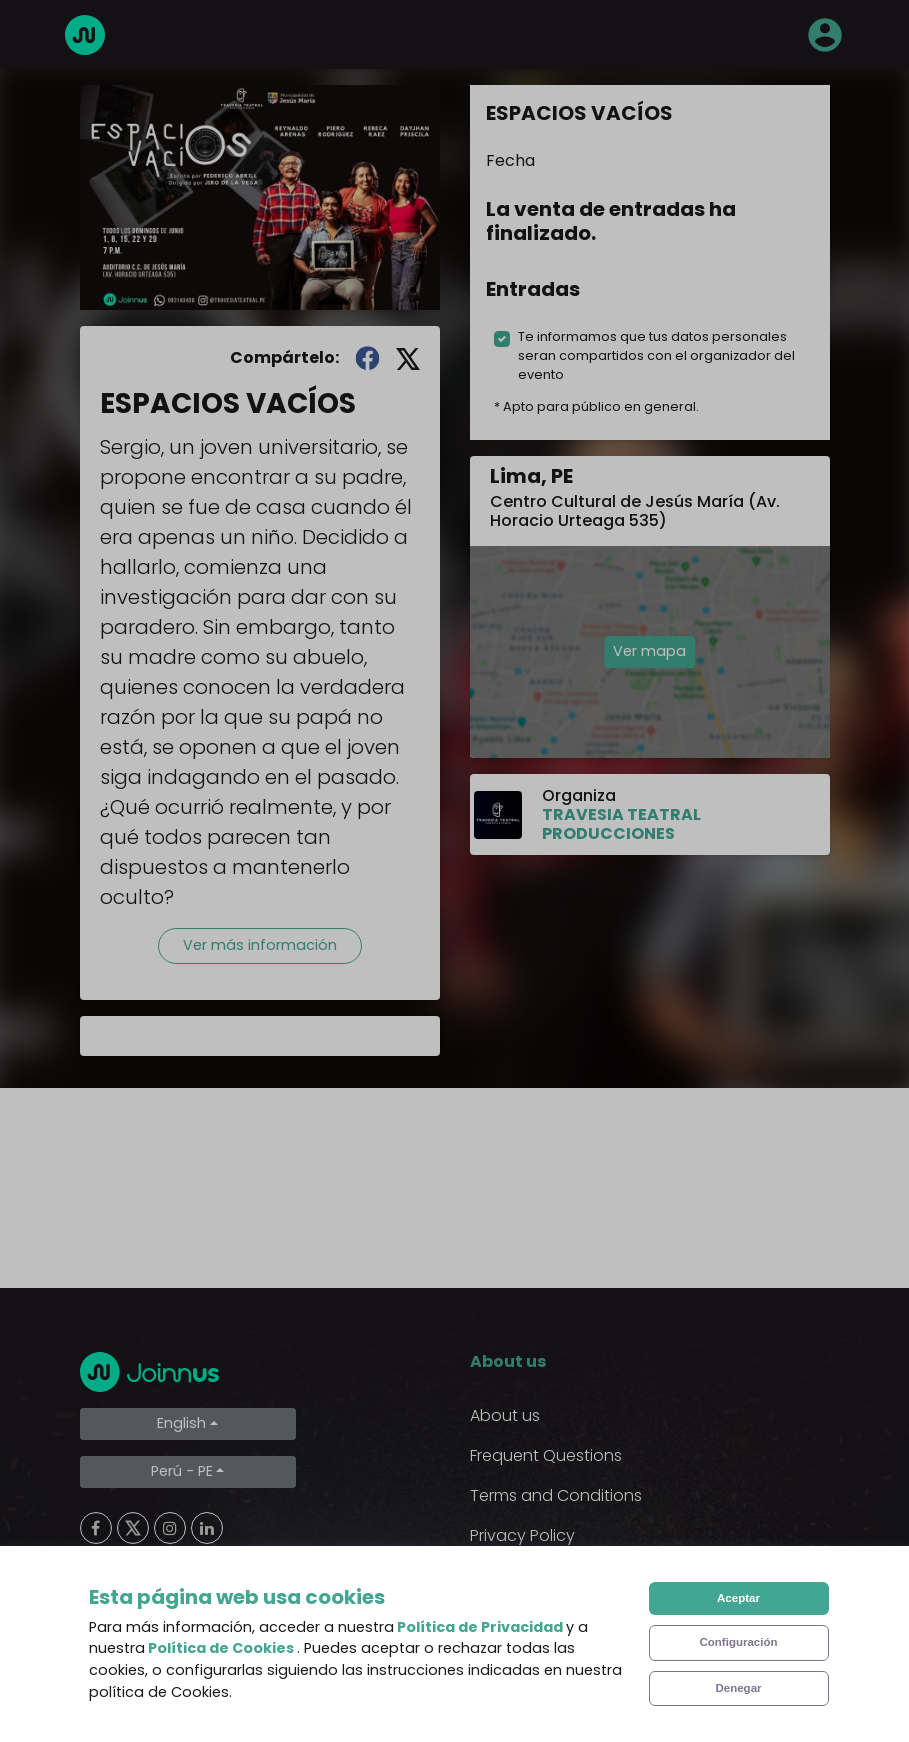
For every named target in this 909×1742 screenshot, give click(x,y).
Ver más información (260, 945)
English (181, 1423)
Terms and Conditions (556, 1495)
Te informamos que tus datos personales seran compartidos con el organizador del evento (656, 355)
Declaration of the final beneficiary (605, 1615)
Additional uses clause (557, 1655)
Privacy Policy (522, 1535)
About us (505, 1415)
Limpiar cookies (161, 1669)
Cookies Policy (525, 1575)
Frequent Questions (546, 1455)
